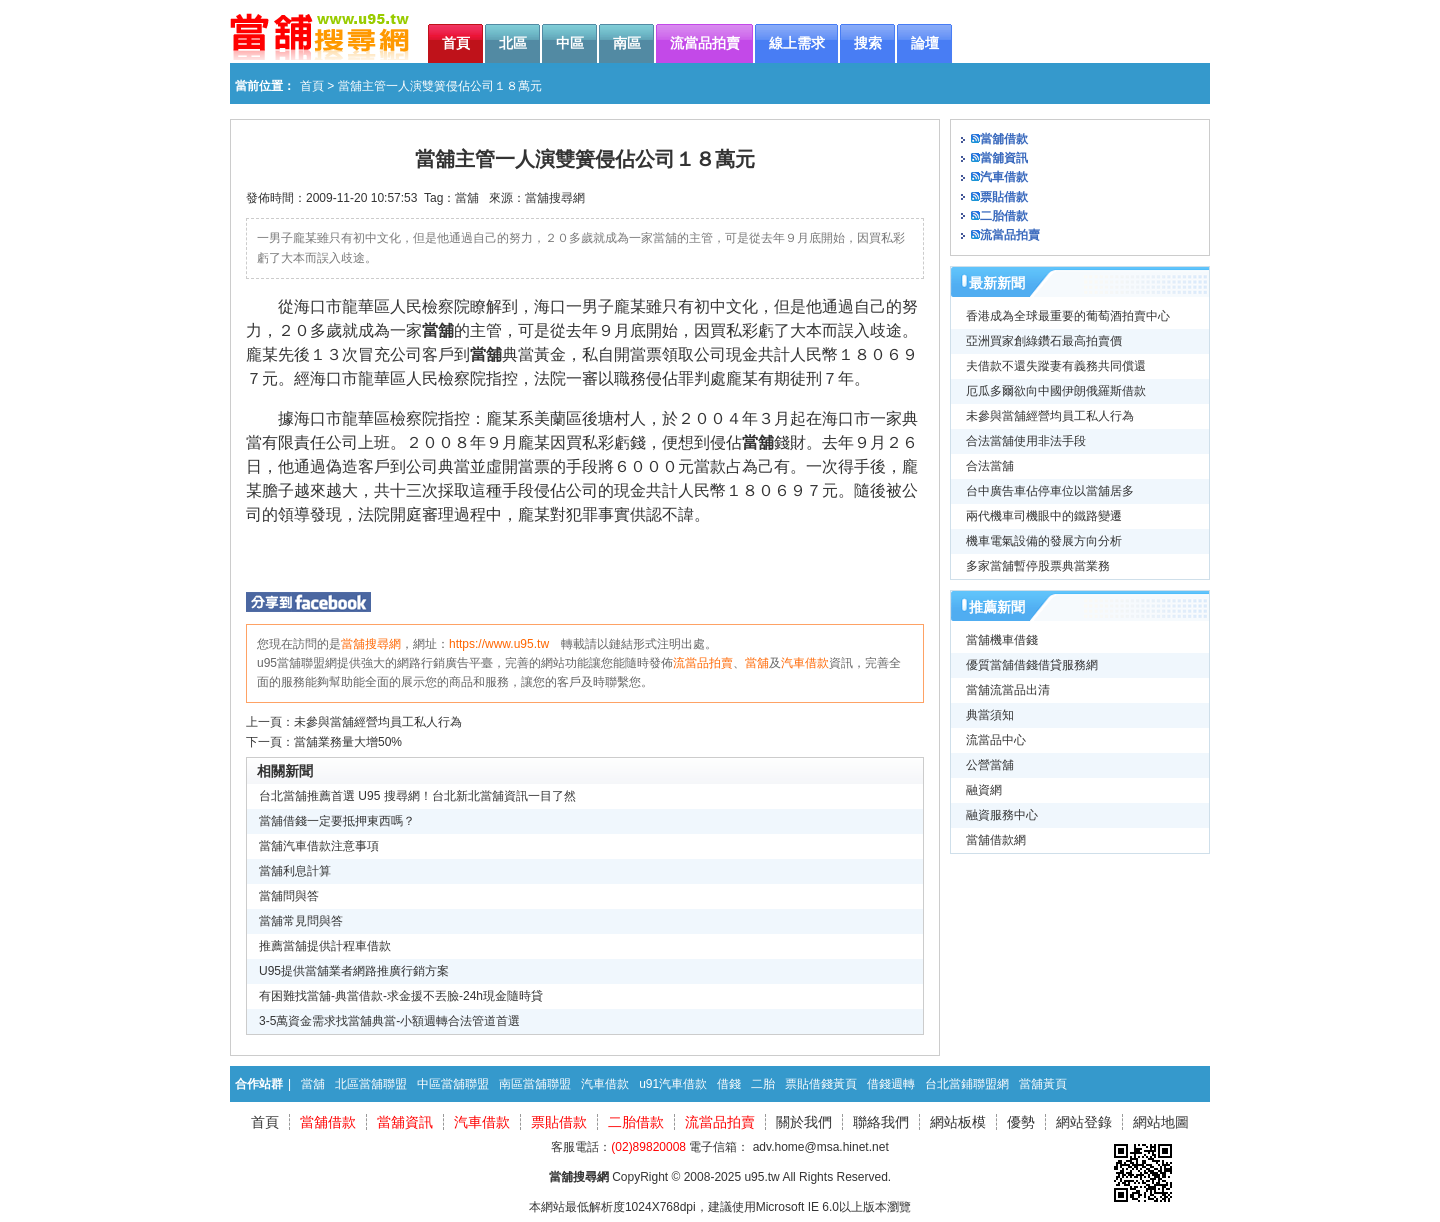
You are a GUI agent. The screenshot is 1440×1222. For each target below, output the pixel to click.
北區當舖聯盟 (371, 1084)
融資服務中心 (1002, 815)
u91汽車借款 (673, 1084)
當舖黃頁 (1043, 1084)
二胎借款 (1004, 216)
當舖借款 (1004, 139)
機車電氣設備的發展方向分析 (1044, 541)
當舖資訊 (1004, 158)
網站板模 (958, 1122)
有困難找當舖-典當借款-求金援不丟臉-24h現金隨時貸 (401, 996)
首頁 (312, 86)
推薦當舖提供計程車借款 (325, 946)
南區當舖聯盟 (535, 1084)
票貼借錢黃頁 (821, 1084)
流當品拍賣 (703, 663)
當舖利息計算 (295, 871)
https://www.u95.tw (499, 644)
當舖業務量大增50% (348, 742)
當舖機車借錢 (1002, 640)
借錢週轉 (891, 1084)
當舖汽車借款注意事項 (319, 846)
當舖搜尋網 (555, 198)
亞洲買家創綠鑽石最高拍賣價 (1044, 341)
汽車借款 (805, 663)
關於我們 (804, 1122)
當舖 (467, 198)
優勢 (1021, 1122)
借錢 (729, 1084)
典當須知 (990, 715)
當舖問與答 (289, 896)
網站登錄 (1084, 1122)
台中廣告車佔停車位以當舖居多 (1050, 491)
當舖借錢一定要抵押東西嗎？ (337, 821)
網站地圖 (1161, 1122)
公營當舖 (990, 765)
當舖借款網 (996, 840)
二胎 (763, 1084)
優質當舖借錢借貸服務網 (1032, 665)
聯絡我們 (881, 1122)
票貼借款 (1004, 197)
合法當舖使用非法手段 (1026, 441)
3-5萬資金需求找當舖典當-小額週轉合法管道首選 (389, 1021)
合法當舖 (990, 466)
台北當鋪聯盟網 (967, 1084)
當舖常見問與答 (301, 921)
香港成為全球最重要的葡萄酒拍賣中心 (1068, 316)
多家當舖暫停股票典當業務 (1038, 566)
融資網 (984, 790)
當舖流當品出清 (1008, 690)
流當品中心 (996, 740)
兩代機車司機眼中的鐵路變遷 (1044, 516)
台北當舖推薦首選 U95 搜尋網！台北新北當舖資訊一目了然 (417, 796)
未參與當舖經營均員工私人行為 (378, 722)
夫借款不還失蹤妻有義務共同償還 (1056, 366)
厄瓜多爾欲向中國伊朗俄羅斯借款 (1056, 391)
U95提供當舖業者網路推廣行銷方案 (354, 971)
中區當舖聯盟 (453, 1084)
